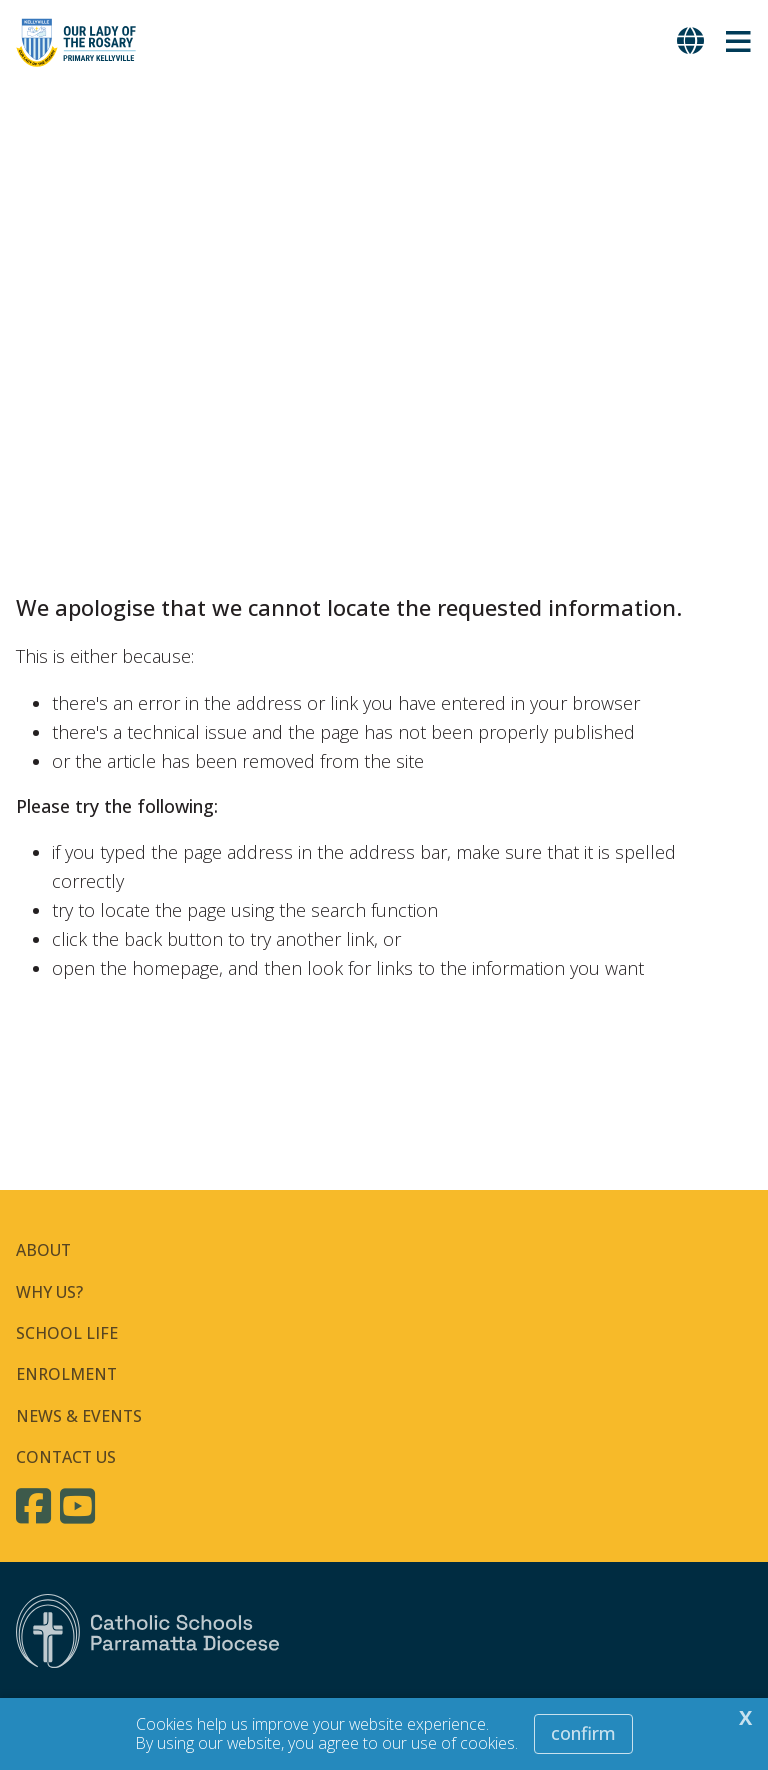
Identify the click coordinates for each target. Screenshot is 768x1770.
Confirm (583, 1733)
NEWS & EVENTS (79, 1416)
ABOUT (43, 1250)
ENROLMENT (66, 1374)
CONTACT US (66, 1457)
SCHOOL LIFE (67, 1333)
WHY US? (49, 1292)
